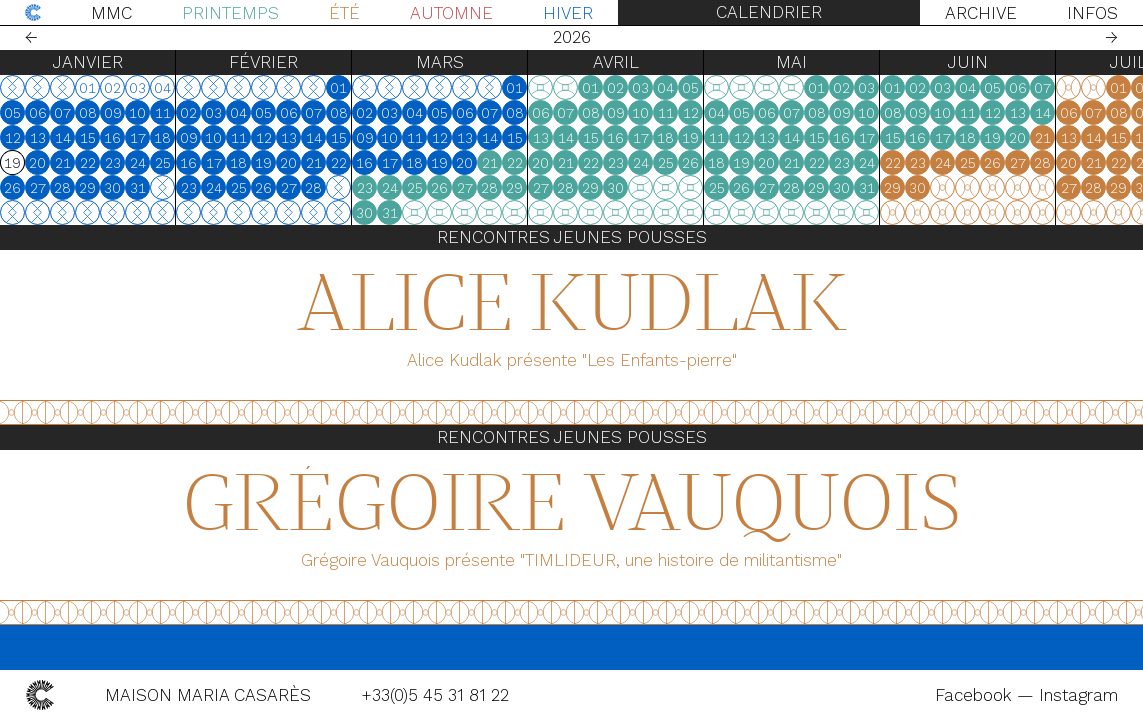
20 (37, 163)
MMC (111, 13)
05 (12, 113)
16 (112, 138)
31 (138, 188)
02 (188, 113)
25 (163, 163)
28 (62, 188)
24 (138, 163)
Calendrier (769, 12)
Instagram (1078, 695)
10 (137, 113)
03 (213, 113)
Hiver (568, 13)
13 (38, 138)
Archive (981, 13)
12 (13, 138)
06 (38, 113)
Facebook (976, 695)
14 (63, 138)
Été (344, 13)
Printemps (230, 13)
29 (87, 188)
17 (138, 138)
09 (113, 113)
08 (88, 113)
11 (163, 113)
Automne (451, 13)
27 (38, 188)
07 (62, 113)
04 (238, 113)
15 (88, 138)
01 (338, 88)
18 (162, 138)
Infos (1092, 13)
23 (113, 163)
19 (263, 163)
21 (63, 163)
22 (88, 163)
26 (12, 188)
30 (112, 188)
